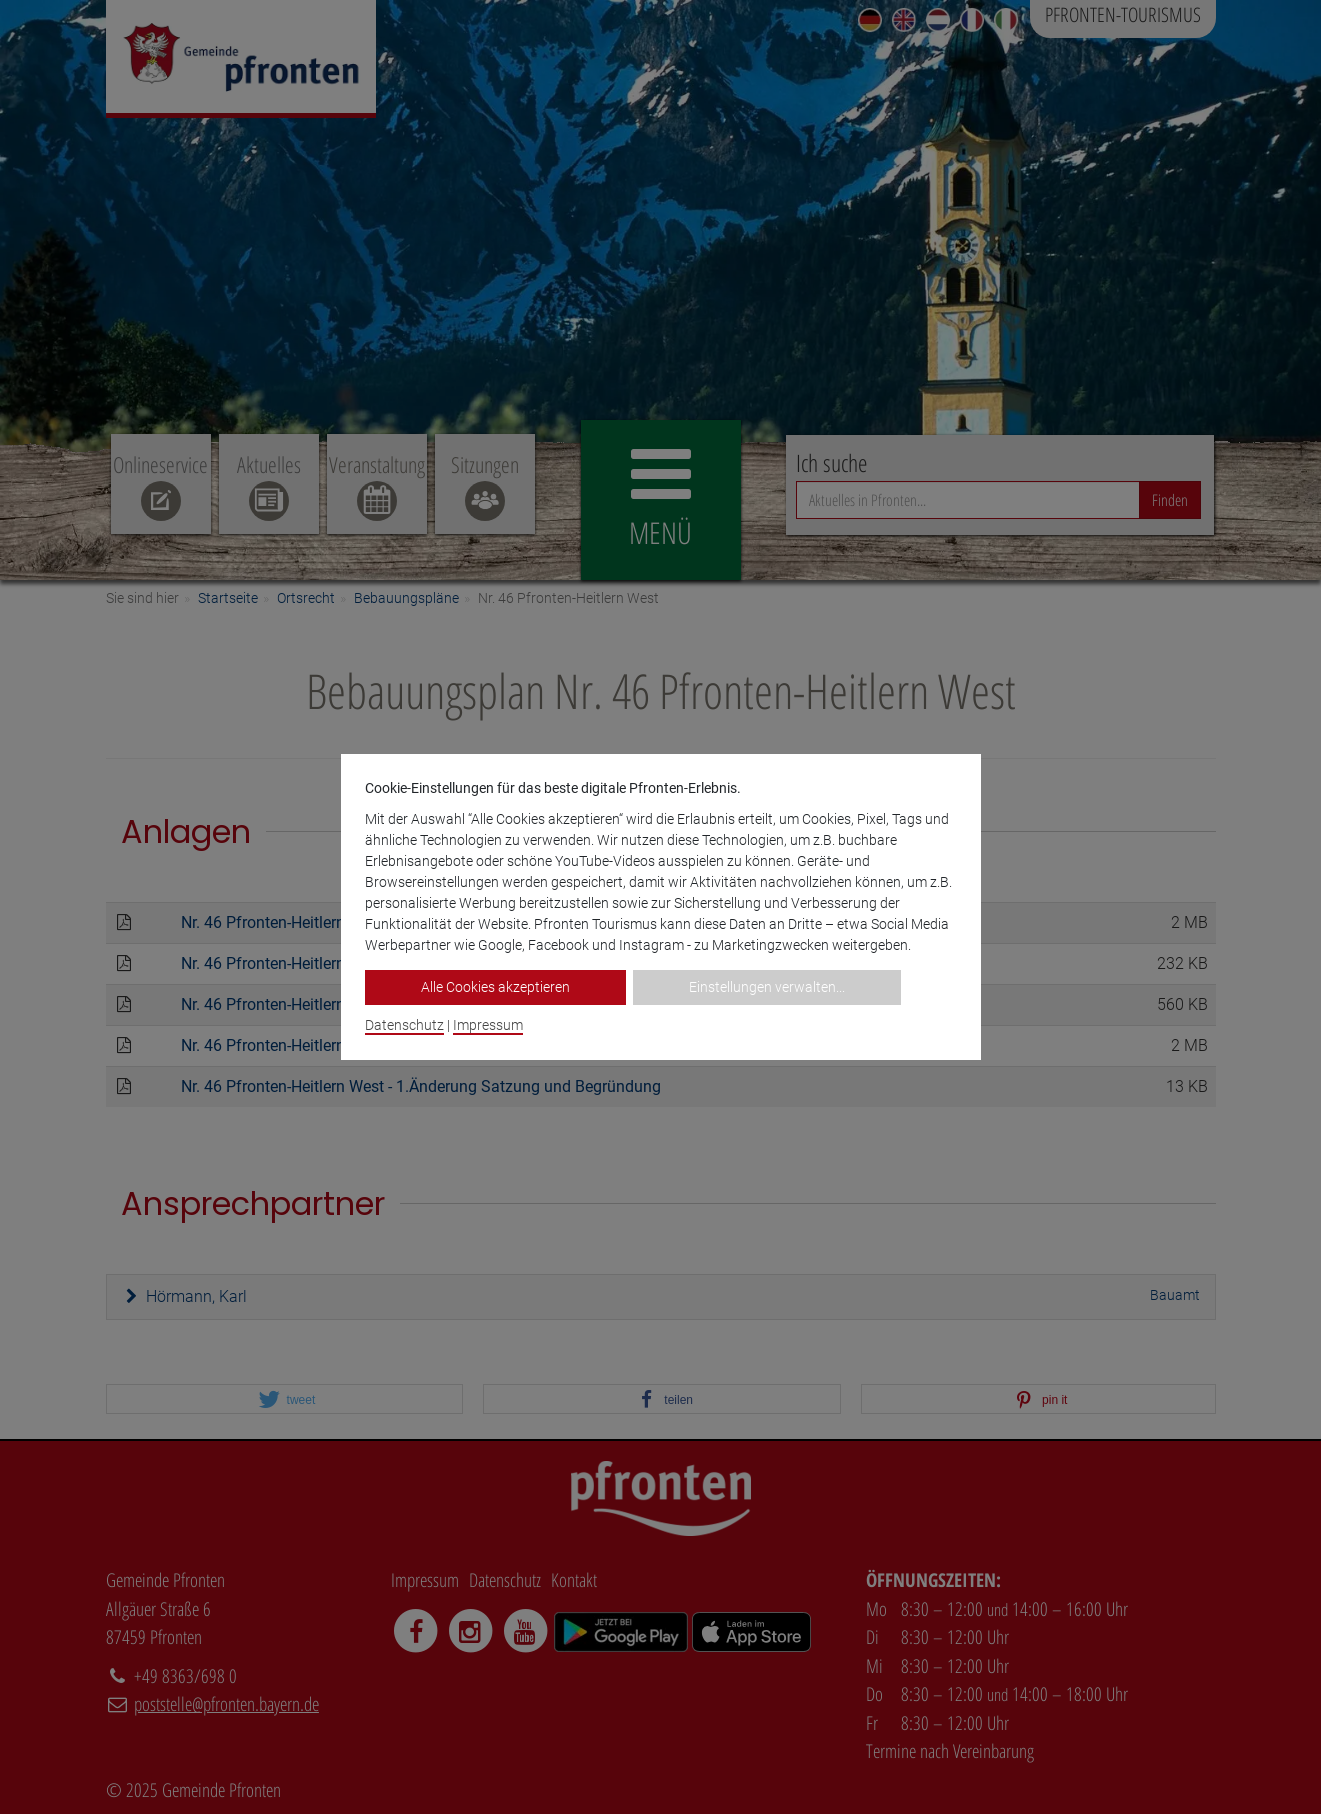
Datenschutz (404, 1025)
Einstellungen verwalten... (767, 987)
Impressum (488, 1025)
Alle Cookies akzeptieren (495, 987)
